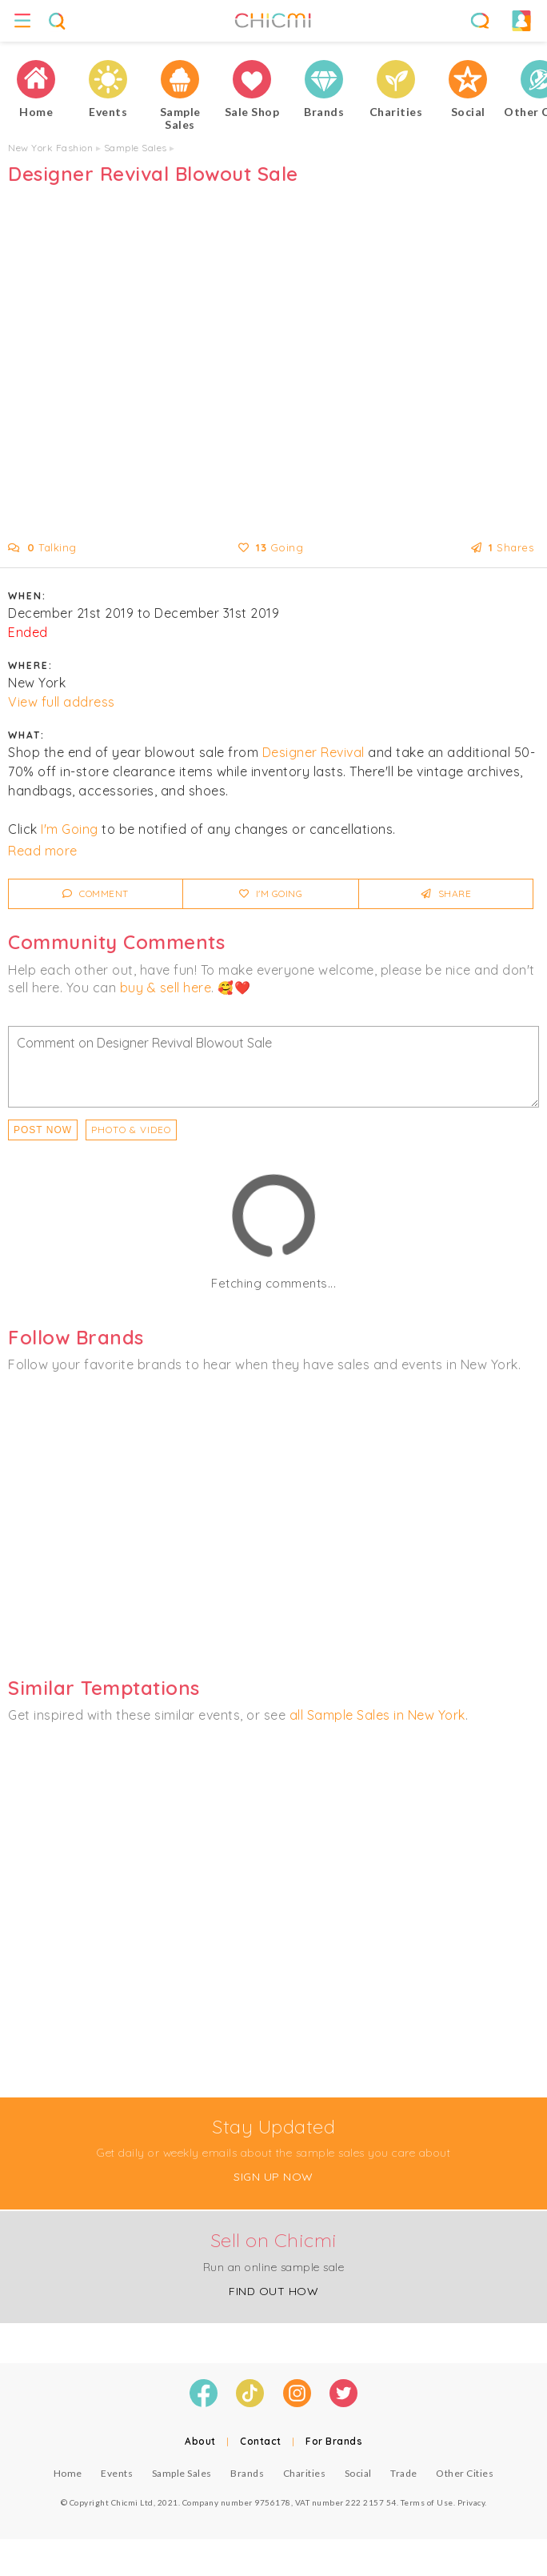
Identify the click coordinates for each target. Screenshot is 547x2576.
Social (358, 2473)
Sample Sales (135, 148)
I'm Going (69, 829)
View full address (61, 702)
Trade (403, 2473)
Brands (247, 2473)
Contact (260, 2441)
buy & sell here (166, 988)
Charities (304, 2473)
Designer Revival (313, 752)
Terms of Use (427, 2502)
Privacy (471, 2502)
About (200, 2441)
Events (117, 2473)
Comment (95, 893)
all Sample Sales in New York (377, 1715)
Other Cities (464, 2473)
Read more (43, 851)
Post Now (43, 1130)
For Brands (333, 2441)
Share (446, 893)
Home (68, 2473)
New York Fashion (50, 148)
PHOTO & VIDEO (131, 1130)
